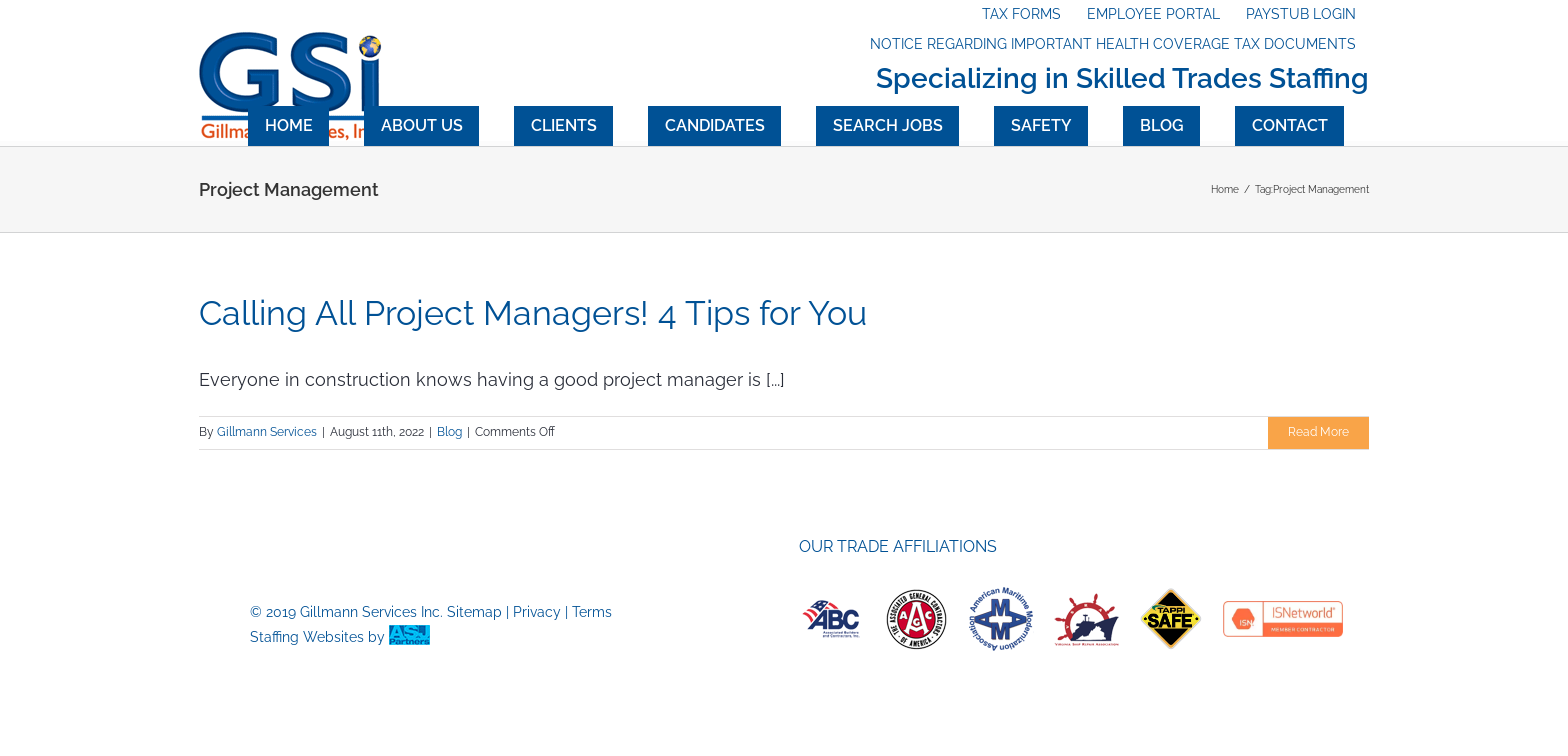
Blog (449, 432)
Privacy (537, 612)
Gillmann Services (267, 432)
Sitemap (474, 612)
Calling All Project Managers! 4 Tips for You (533, 313)
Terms (592, 612)
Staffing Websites (307, 637)
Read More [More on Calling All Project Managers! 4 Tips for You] (1318, 432)
